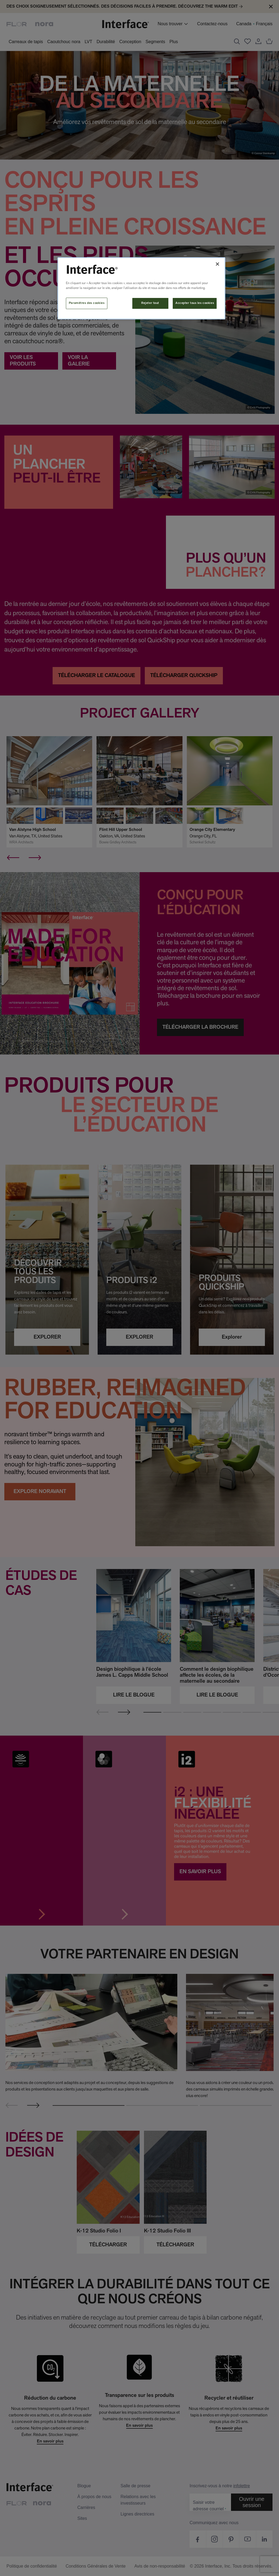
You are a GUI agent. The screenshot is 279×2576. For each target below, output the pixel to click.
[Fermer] (217, 264)
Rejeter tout (150, 303)
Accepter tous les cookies (194, 303)
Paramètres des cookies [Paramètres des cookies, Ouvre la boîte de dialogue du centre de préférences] (87, 303)
